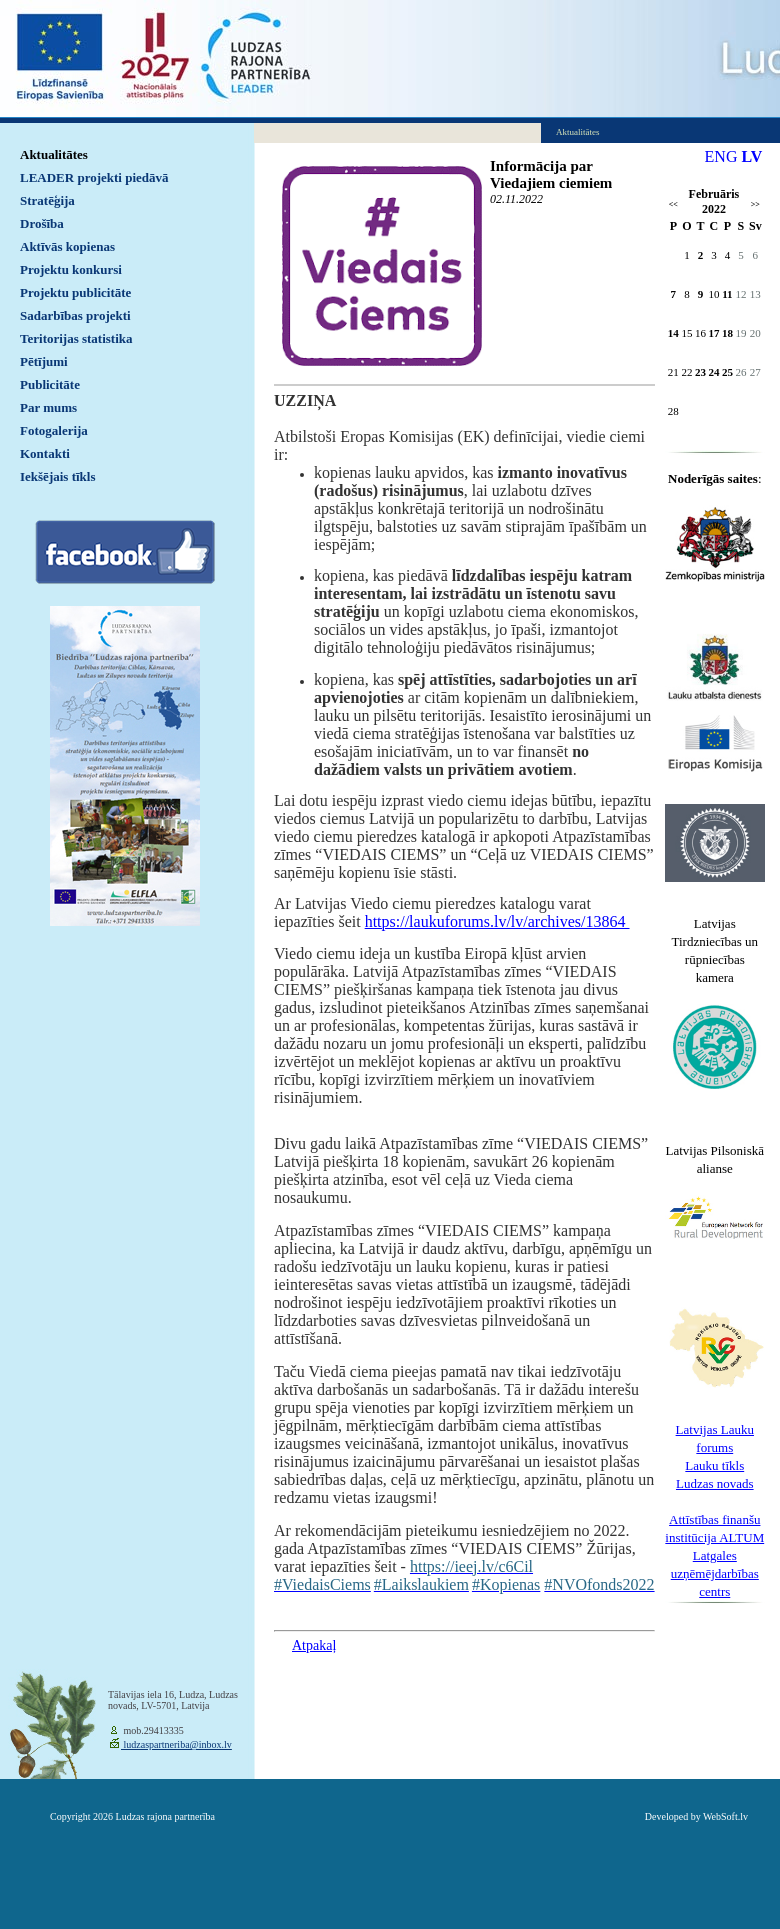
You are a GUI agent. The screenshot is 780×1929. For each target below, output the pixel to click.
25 (727, 372)
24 (713, 372)
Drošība (42, 223)
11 (727, 294)
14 (673, 333)
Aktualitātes (54, 154)
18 (727, 333)
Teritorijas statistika (76, 338)
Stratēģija (47, 200)
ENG (721, 156)
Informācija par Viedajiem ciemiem (551, 174)
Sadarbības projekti (75, 315)
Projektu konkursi (71, 269)
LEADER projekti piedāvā (94, 177)
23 (700, 372)
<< (673, 204)
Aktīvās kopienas (67, 246)
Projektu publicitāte (75, 292)
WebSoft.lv (725, 1816)
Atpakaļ (314, 1645)
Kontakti (45, 453)
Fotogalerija (54, 430)
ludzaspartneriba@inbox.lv (176, 1744)
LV (751, 156)
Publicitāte (50, 384)
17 (713, 333)
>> (755, 204)
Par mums (48, 407)
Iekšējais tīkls (57, 476)
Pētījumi (44, 361)
